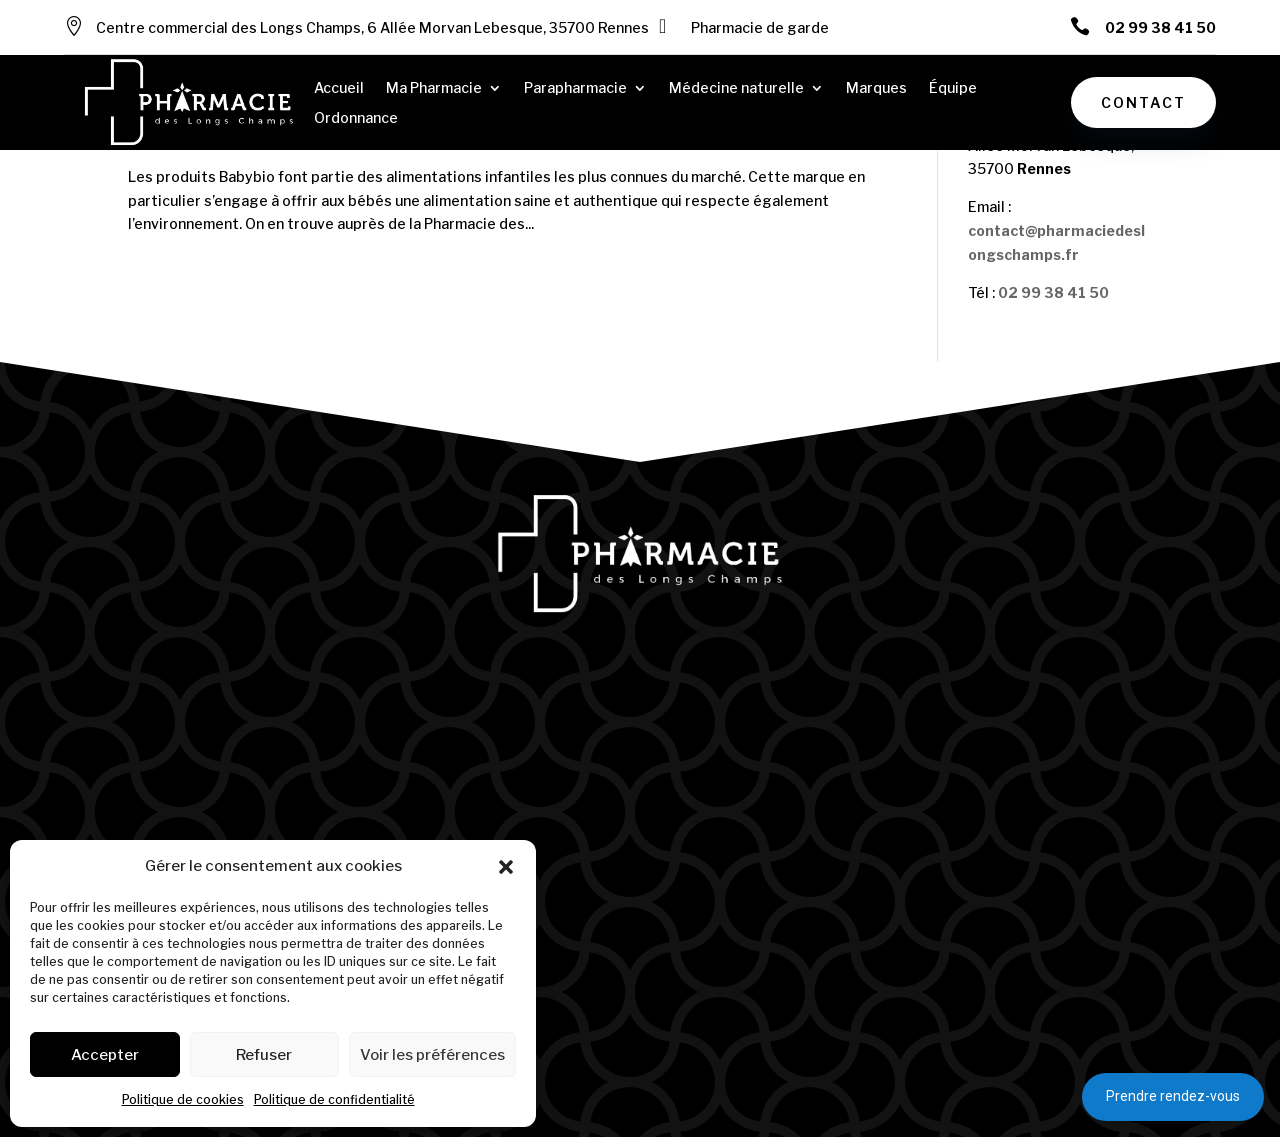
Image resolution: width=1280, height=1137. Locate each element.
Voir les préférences (432, 1055)
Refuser (264, 1055)
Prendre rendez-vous (1173, 1096)
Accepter (105, 1055)
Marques (876, 88)
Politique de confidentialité (334, 1099)
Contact (1143, 102)
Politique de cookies (183, 1099)
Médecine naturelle (736, 88)
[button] (506, 867)
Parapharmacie (575, 88)
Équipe (953, 88)
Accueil (339, 88)
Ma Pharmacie (434, 88)
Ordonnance (356, 118)
